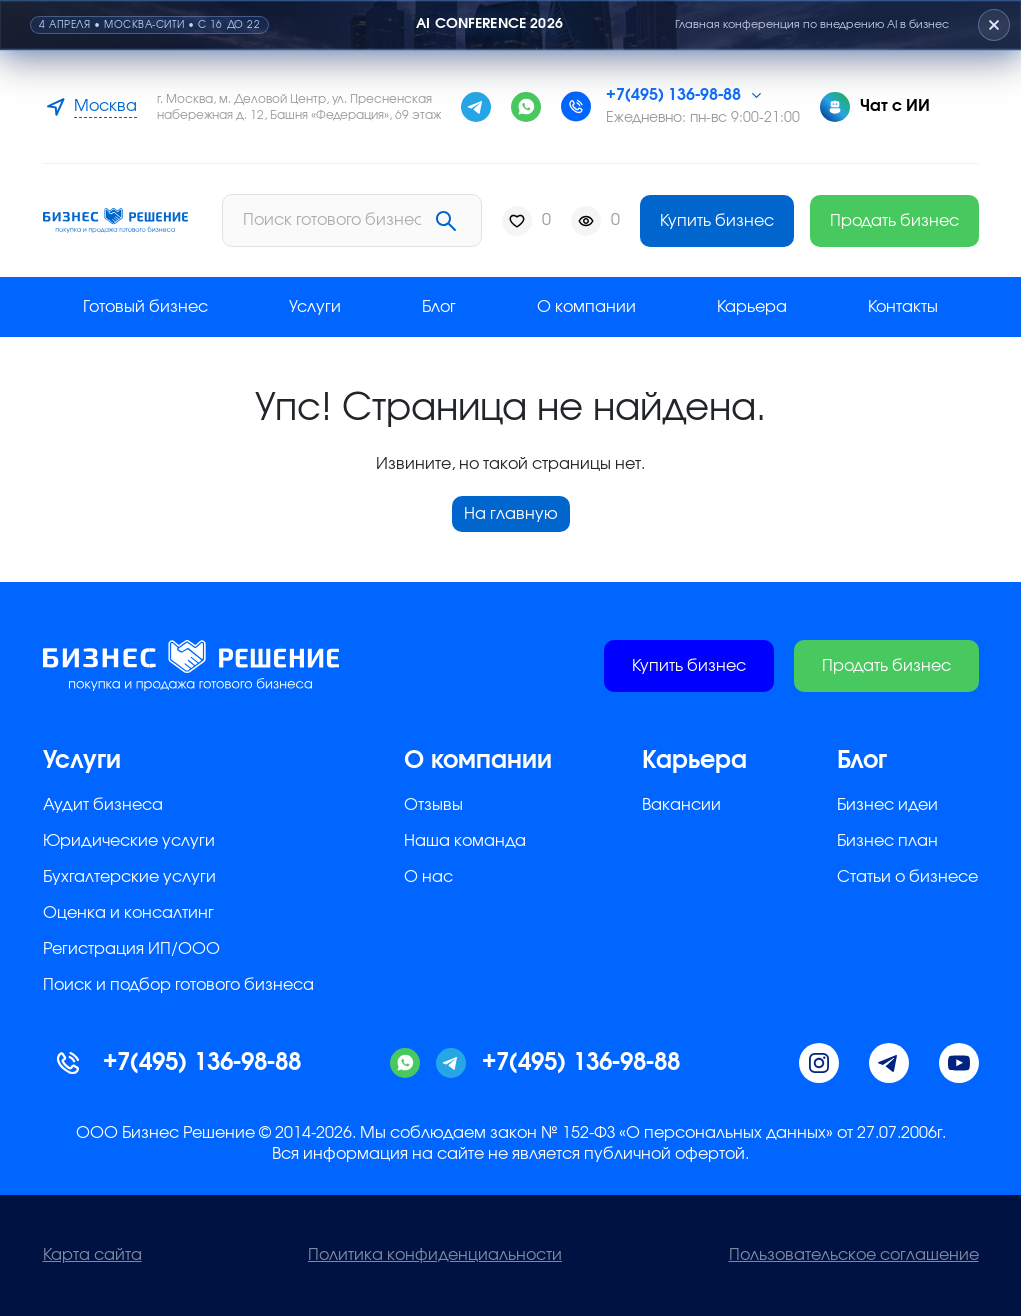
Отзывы (433, 805)
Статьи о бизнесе (907, 877)
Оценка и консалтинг (128, 913)
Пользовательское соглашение (854, 1255)
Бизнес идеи (887, 805)
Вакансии (681, 805)
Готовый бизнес (145, 307)
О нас (428, 877)
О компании (586, 307)
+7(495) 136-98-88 (673, 95)
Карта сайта (92, 1255)
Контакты (903, 307)
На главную (511, 514)
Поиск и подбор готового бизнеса (178, 985)
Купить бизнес (717, 221)
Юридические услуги (129, 841)
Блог (439, 307)
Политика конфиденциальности (435, 1255)
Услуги (315, 307)
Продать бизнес (894, 221)
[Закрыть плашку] (994, 25)
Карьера (752, 307)
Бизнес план (887, 841)
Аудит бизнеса (103, 805)
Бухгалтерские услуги (129, 877)
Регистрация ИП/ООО (131, 949)
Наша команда (465, 841)
